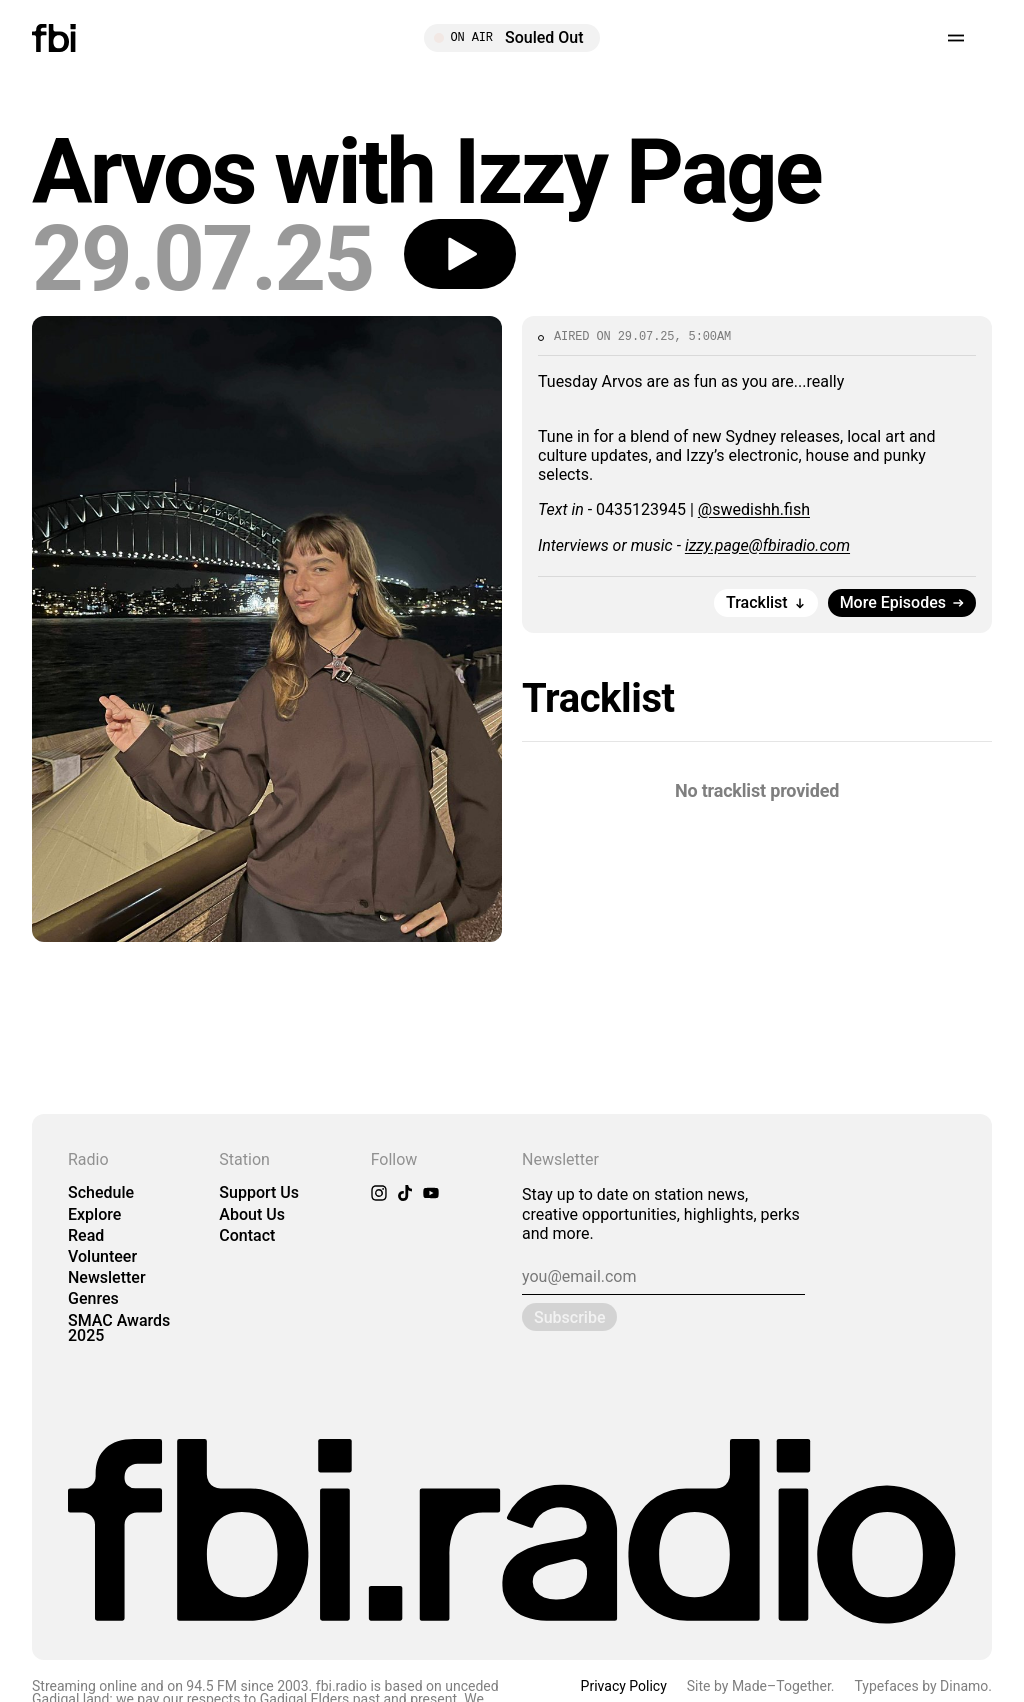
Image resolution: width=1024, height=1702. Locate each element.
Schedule (101, 1192)
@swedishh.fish (754, 509)
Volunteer (102, 1256)
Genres (93, 1298)
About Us (252, 1214)
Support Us (259, 1192)
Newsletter (107, 1277)
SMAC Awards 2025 (119, 1328)
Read (86, 1235)
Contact (247, 1235)
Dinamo (964, 1686)
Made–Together (781, 1686)
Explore (94, 1214)
